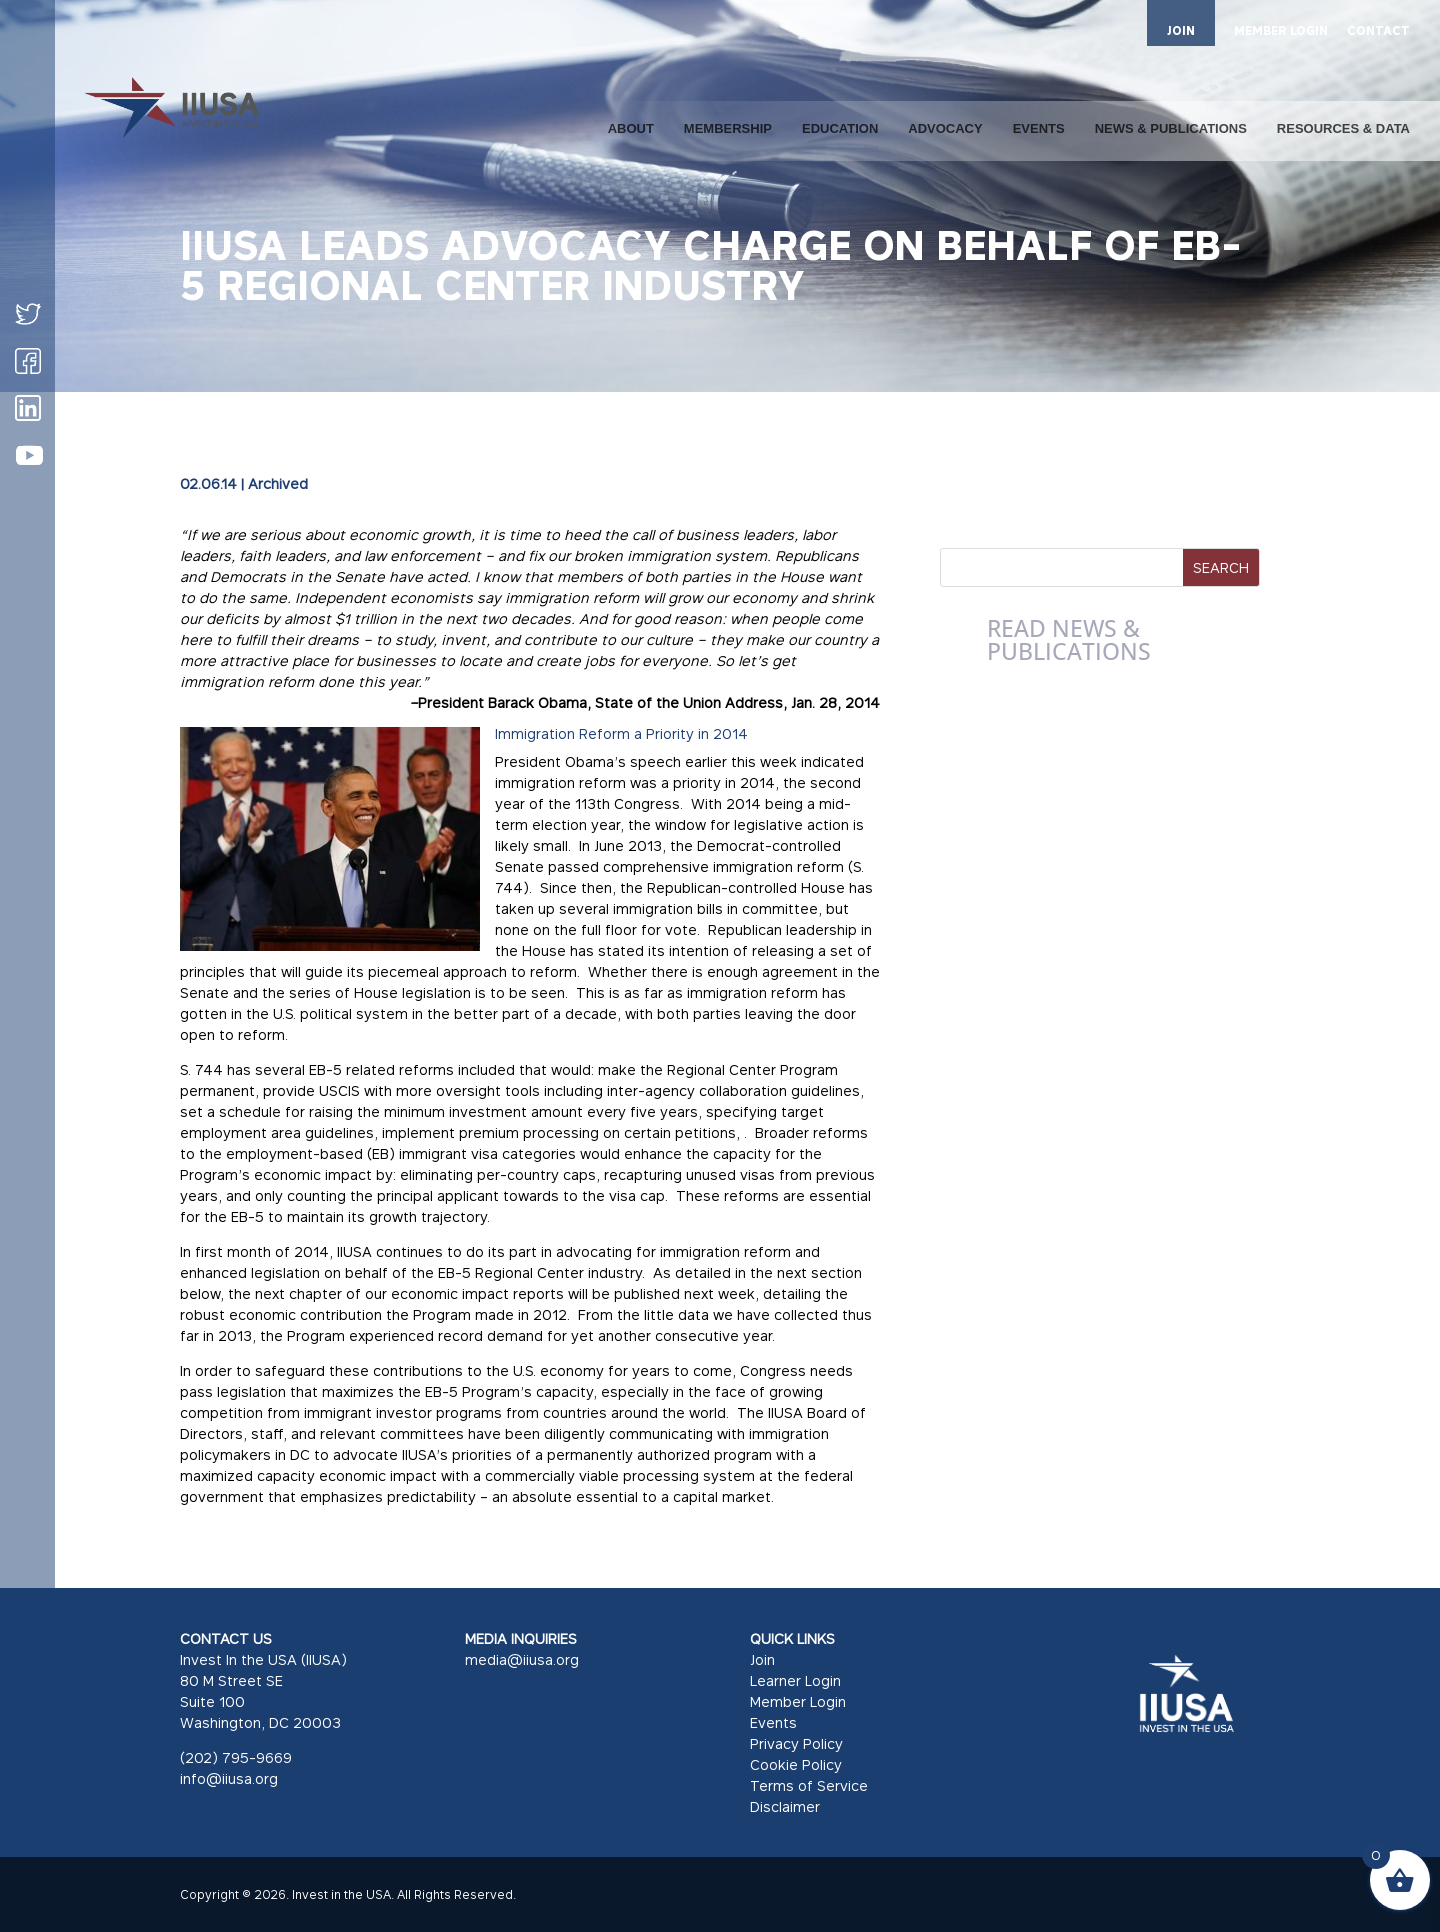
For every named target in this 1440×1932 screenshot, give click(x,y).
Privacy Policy (796, 1743)
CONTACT (1378, 31)
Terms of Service (809, 1785)
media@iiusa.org (522, 1659)
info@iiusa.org (229, 1778)
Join (762, 1659)
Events (773, 1722)
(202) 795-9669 (236, 1757)
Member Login (798, 1701)
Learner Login (795, 1680)
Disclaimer (785, 1806)
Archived (278, 483)
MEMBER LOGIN (1281, 31)
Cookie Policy (796, 1764)
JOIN (1181, 30)
